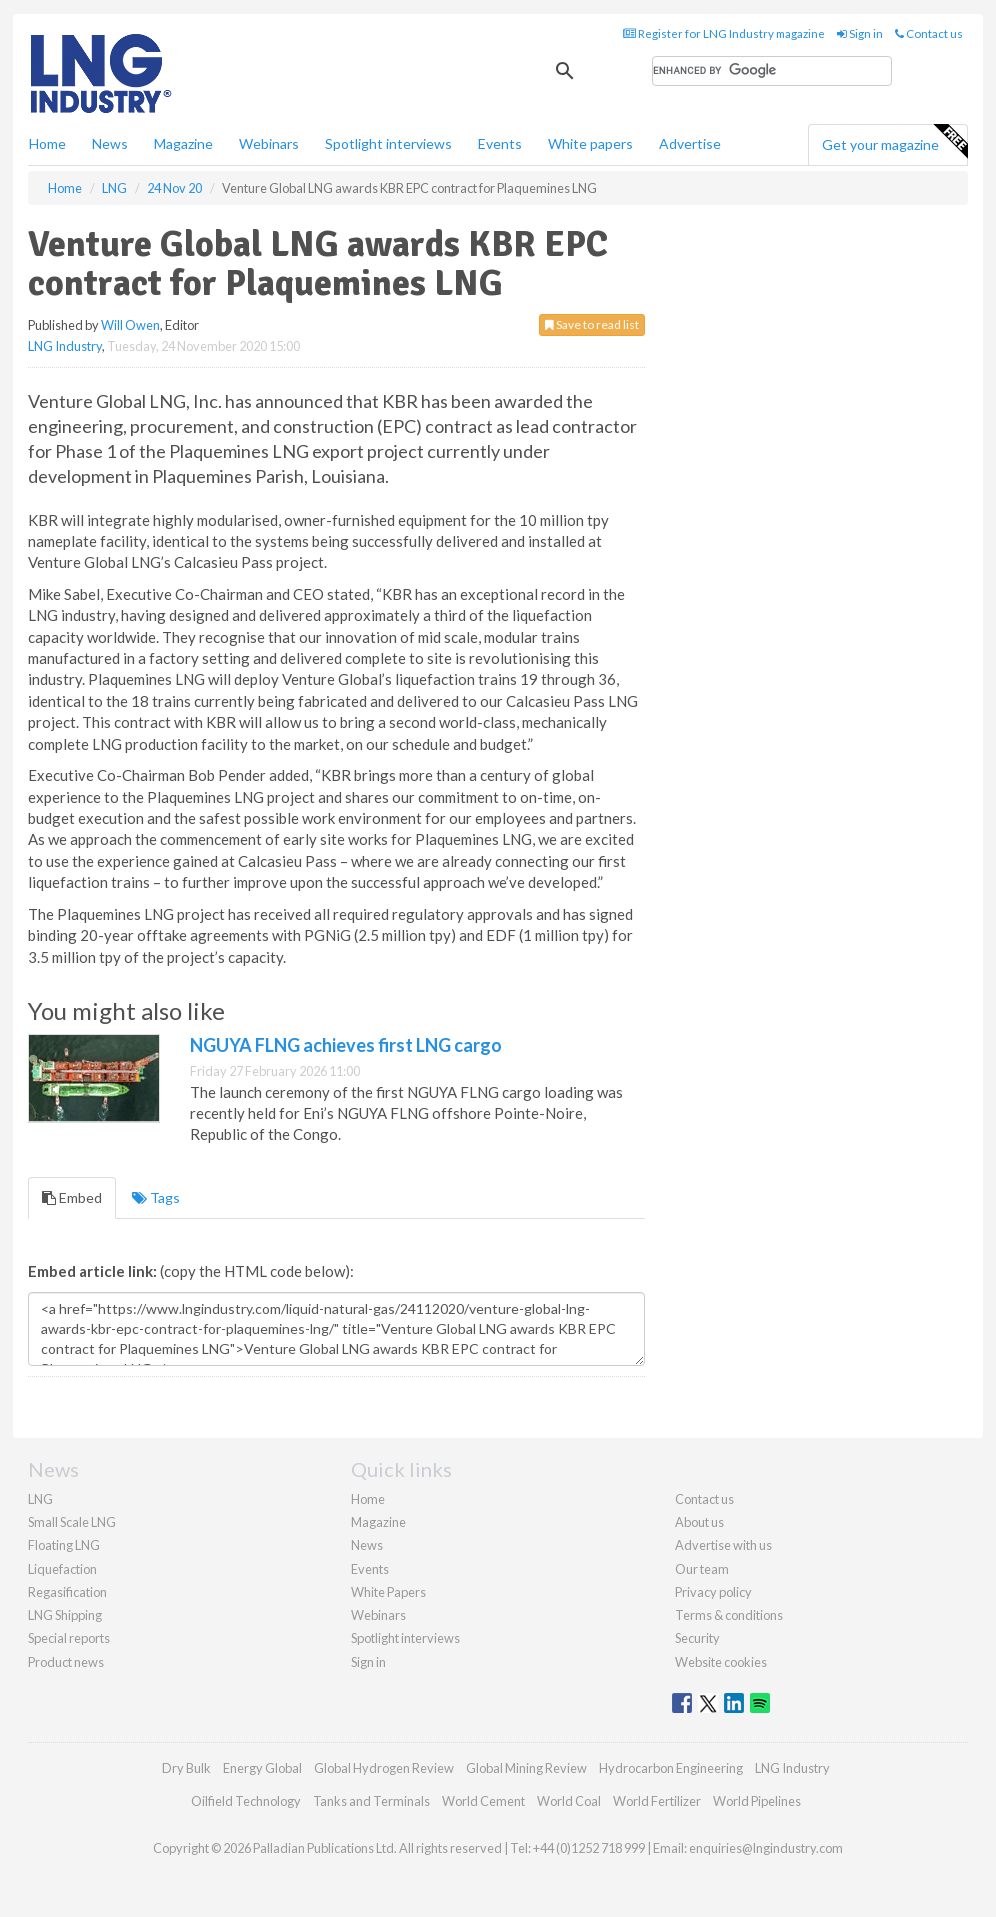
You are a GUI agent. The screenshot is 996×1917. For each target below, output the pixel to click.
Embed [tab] (72, 1197)
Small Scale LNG (72, 1522)
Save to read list (592, 324)
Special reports (69, 1638)
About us (699, 1522)
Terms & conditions (729, 1615)
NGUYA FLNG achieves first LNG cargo (346, 1045)
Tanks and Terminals (371, 1801)
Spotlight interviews (388, 143)
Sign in (860, 33)
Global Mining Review (526, 1768)
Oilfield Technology (246, 1801)
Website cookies (721, 1662)
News (367, 1545)
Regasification (67, 1592)
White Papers (388, 1592)
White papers (590, 143)
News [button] (110, 143)
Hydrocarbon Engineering (671, 1768)
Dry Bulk (186, 1768)
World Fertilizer (657, 1801)
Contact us (929, 33)
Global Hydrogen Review (384, 1768)
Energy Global (262, 1768)
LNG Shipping (65, 1615)
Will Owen (130, 325)
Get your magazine (894, 142)
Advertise (690, 143)
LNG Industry (65, 346)
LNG (40, 1499)
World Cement (483, 1801)
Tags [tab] (156, 1197)
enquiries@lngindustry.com (766, 1848)
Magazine (183, 143)
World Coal (569, 1801)
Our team (702, 1569)
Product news (66, 1662)
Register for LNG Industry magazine (724, 33)
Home (47, 143)
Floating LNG (64, 1545)
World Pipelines (757, 1801)
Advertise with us (723, 1545)
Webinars (269, 143)
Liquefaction (62, 1569)
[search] (772, 71)
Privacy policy (713, 1592)
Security (697, 1638)
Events (500, 143)
